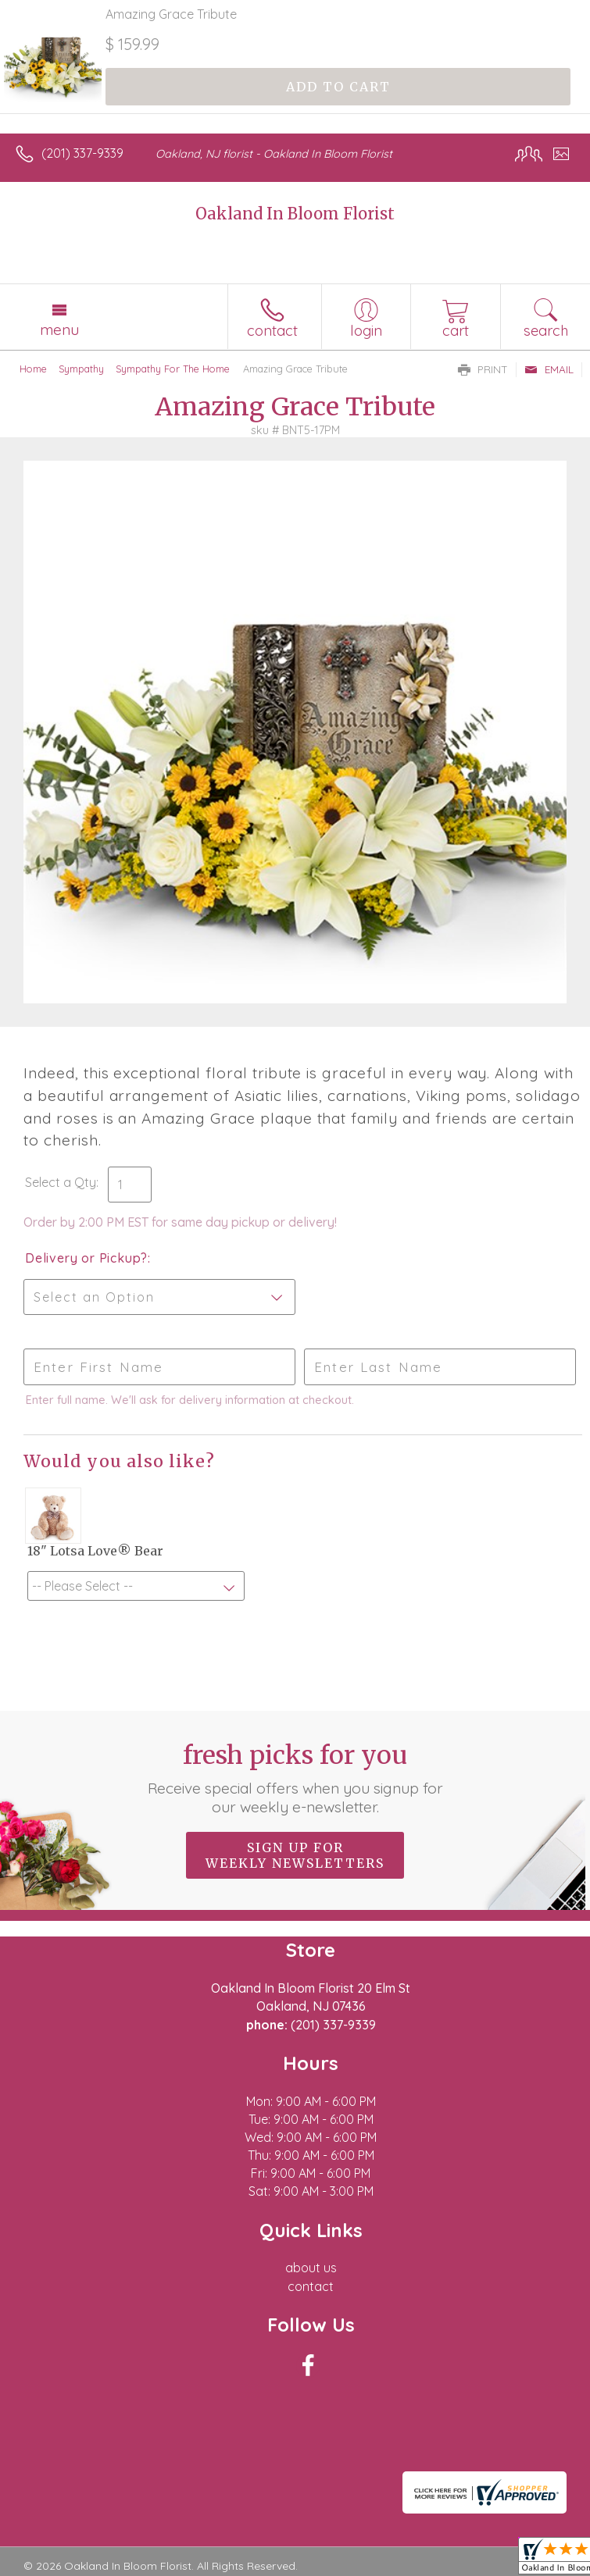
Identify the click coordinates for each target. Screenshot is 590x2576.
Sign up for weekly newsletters (295, 1855)
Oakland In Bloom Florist (295, 213)
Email (549, 369)
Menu (59, 329)
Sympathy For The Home (173, 368)
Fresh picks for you (295, 1778)
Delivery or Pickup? (86, 1258)
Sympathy (81, 368)
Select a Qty (60, 1182)
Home (33, 368)
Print (483, 369)
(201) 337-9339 (82, 153)
